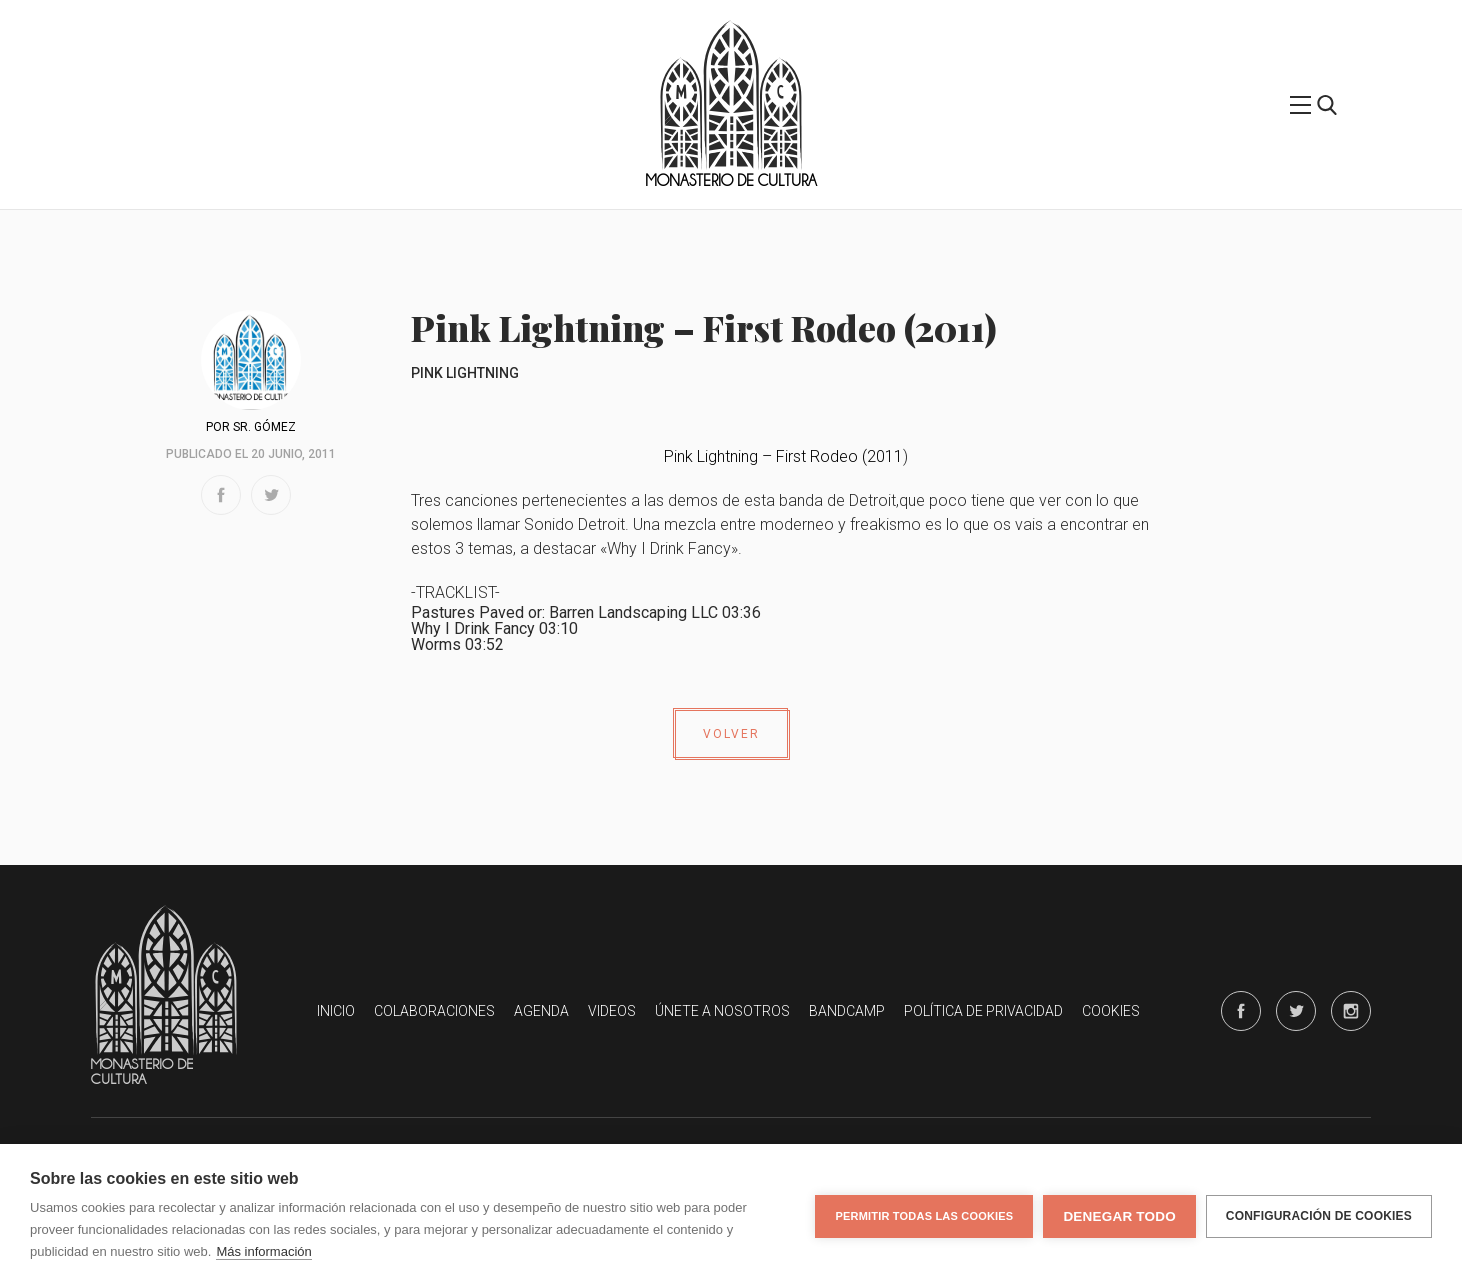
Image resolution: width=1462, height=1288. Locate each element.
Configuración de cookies (1319, 1216)
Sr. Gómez (264, 427)
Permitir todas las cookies (924, 1216)
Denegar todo (1119, 1216)
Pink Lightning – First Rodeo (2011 (783, 456)
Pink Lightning (465, 373)
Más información (263, 1251)
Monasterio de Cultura (731, 181)
